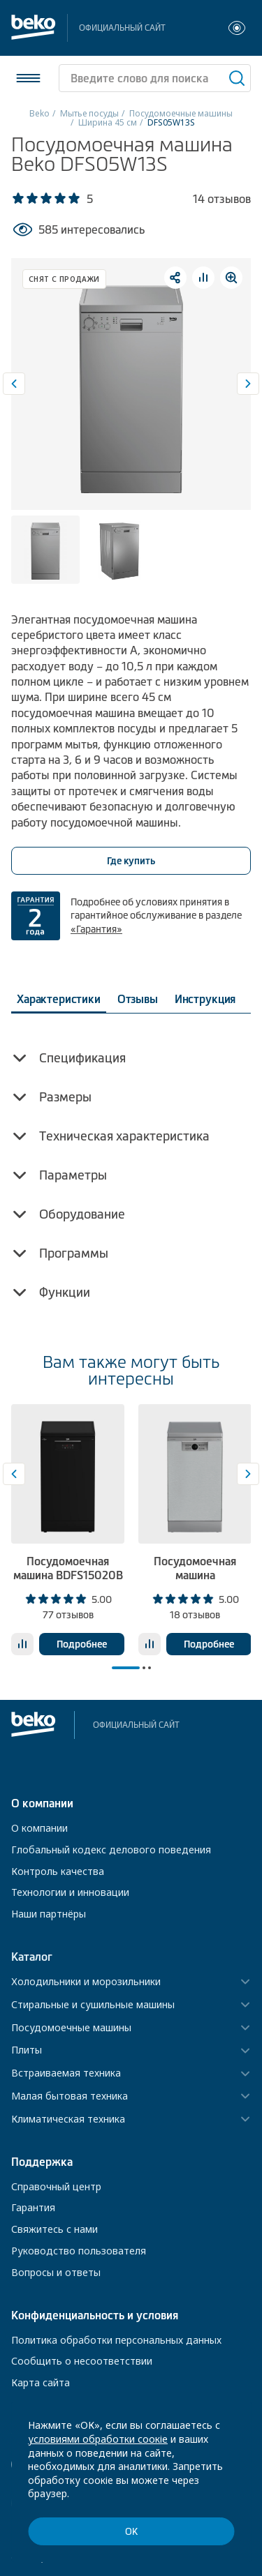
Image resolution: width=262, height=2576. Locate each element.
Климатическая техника (68, 2119)
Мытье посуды (89, 113)
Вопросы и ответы (56, 2272)
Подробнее (82, 1644)
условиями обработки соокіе (98, 2439)
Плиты (26, 2050)
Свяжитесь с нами (54, 2229)
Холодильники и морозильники (86, 1982)
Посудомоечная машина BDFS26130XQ (195, 1574)
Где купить (131, 860)
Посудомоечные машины (181, 113)
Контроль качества (57, 1871)
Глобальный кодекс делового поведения (111, 1849)
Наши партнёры (48, 1913)
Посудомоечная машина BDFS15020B (68, 1568)
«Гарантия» (96, 929)
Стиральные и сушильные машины (93, 2005)
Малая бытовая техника (69, 2096)
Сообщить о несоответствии (81, 2360)
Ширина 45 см (107, 122)
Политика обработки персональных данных (116, 2340)
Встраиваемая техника (66, 2073)
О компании (39, 1828)
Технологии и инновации (70, 1892)
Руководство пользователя (78, 2250)
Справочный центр (56, 2186)
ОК (131, 2531)
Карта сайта (40, 2382)
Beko (39, 113)
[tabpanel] (67, 1529)
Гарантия (33, 2207)
